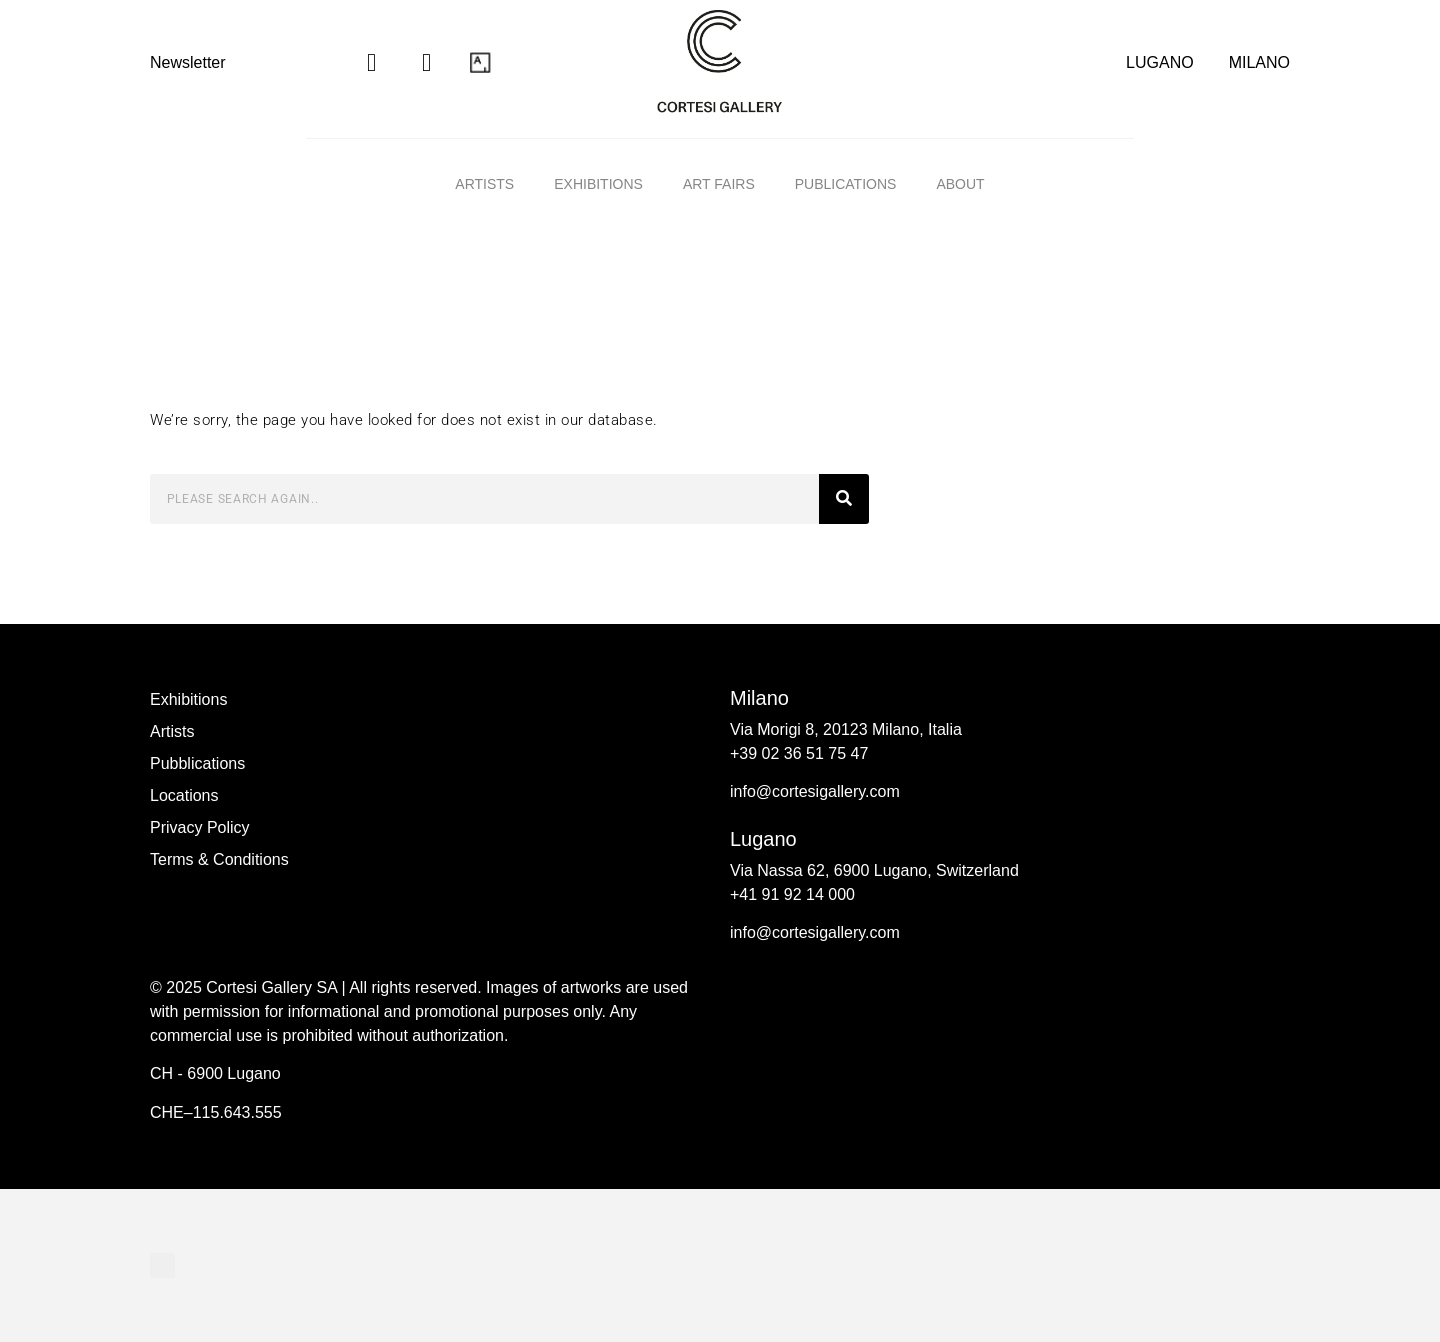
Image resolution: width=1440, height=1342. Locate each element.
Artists (484, 184)
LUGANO (1160, 62)
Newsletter (188, 62)
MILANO (1259, 62)
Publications (846, 184)
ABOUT (960, 184)
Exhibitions (598, 184)
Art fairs (719, 184)
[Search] (844, 499)
